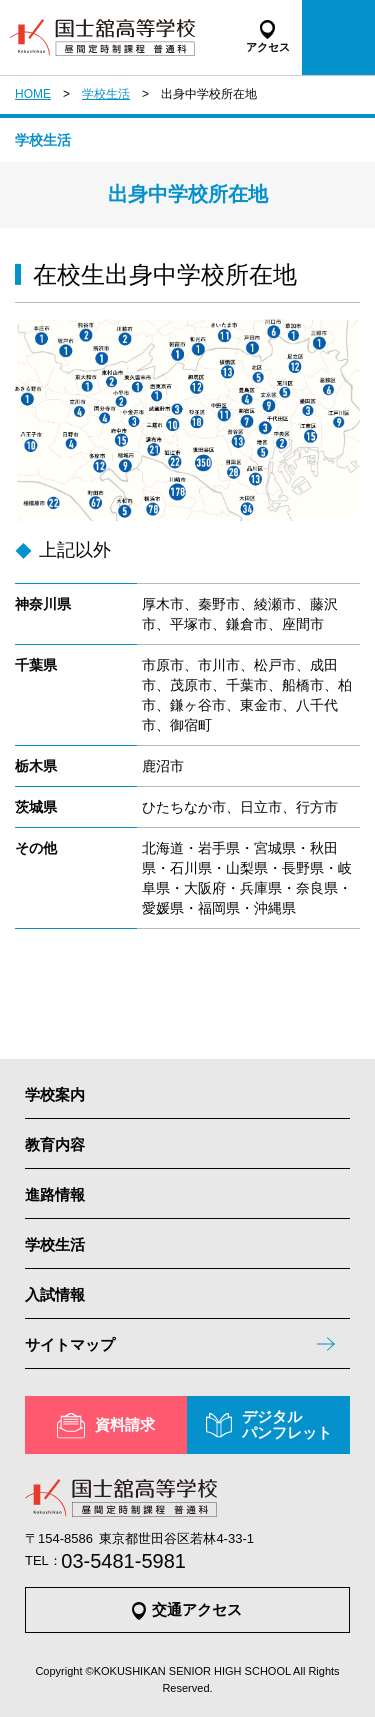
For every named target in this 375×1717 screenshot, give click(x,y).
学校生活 (106, 94)
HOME (33, 94)
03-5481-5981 (123, 1561)
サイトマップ (70, 1344)
